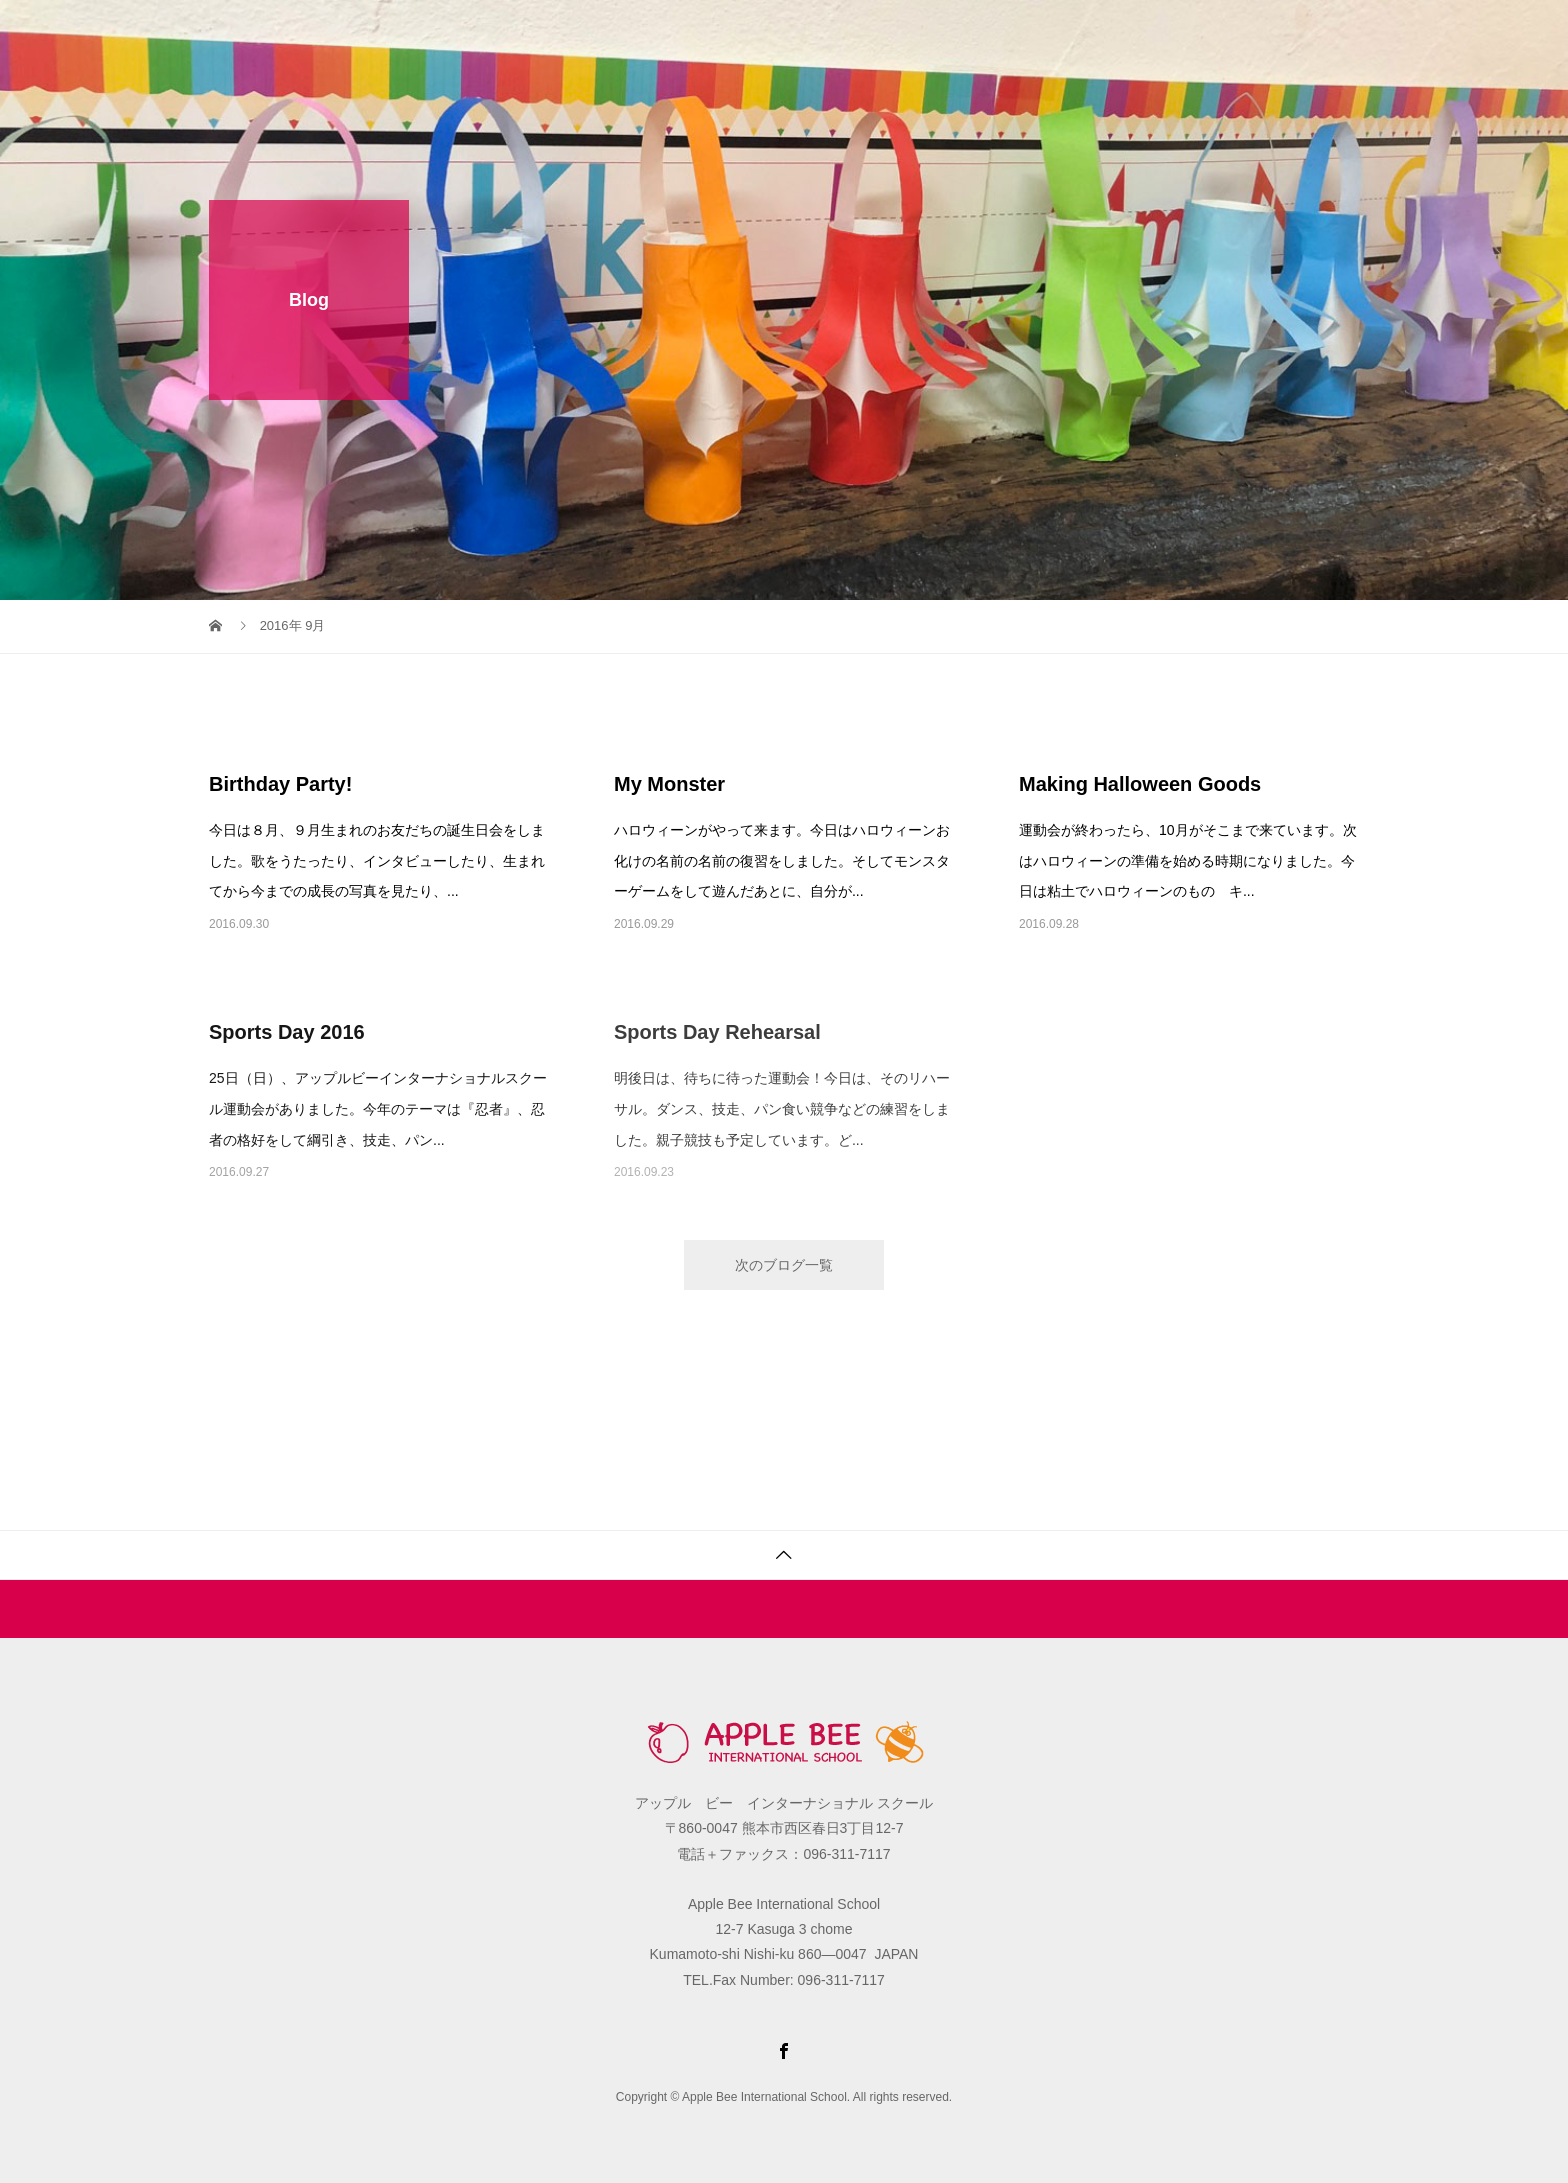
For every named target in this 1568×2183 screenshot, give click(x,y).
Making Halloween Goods (1140, 784)
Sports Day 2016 (287, 1032)
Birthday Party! (280, 784)
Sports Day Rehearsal (717, 1032)
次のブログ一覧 (784, 1265)
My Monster (669, 784)
